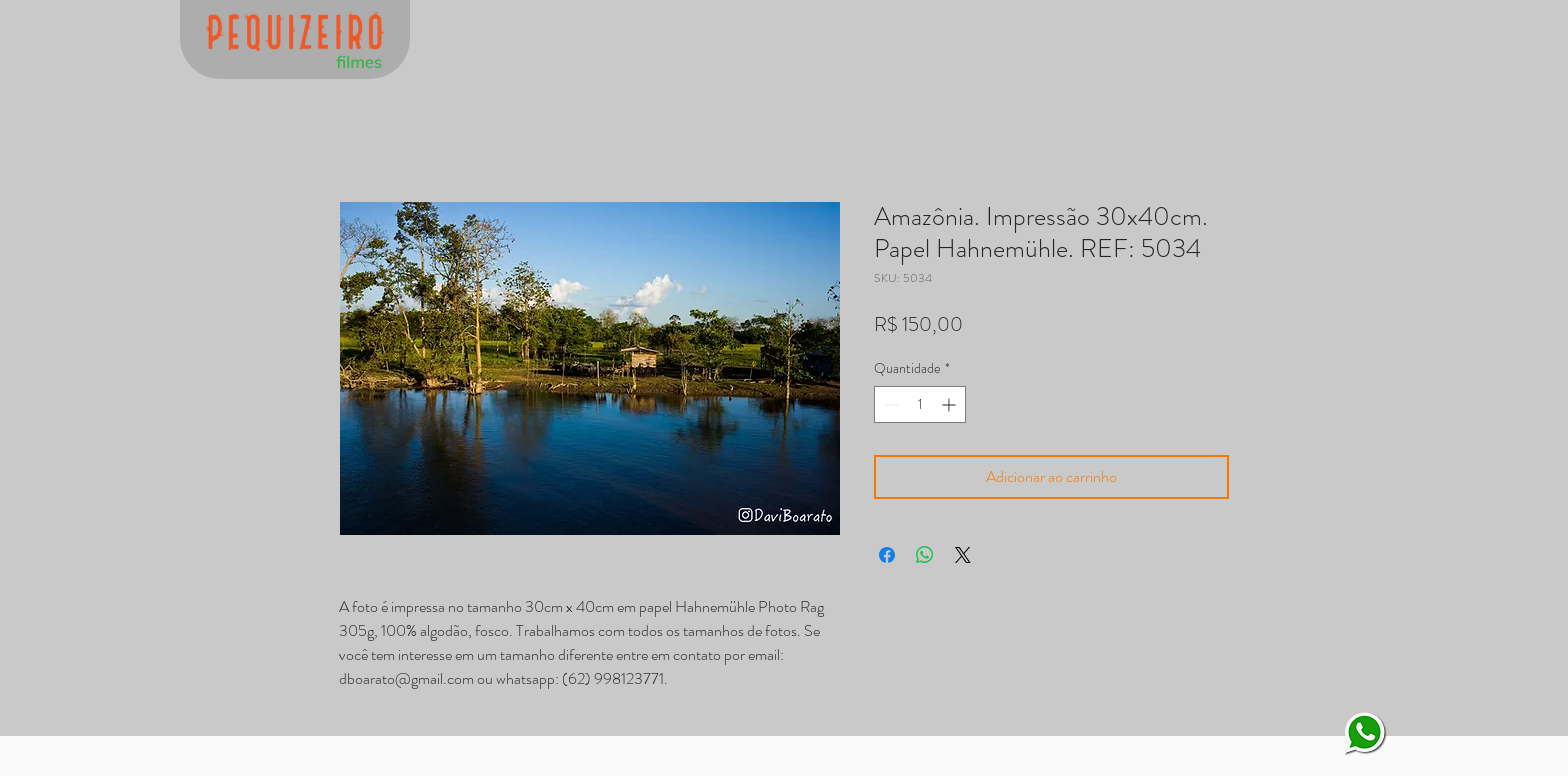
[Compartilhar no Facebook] (887, 555)
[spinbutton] (920, 404)
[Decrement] (889, 404)
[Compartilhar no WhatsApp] (925, 555)
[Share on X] (963, 555)
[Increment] (950, 404)
